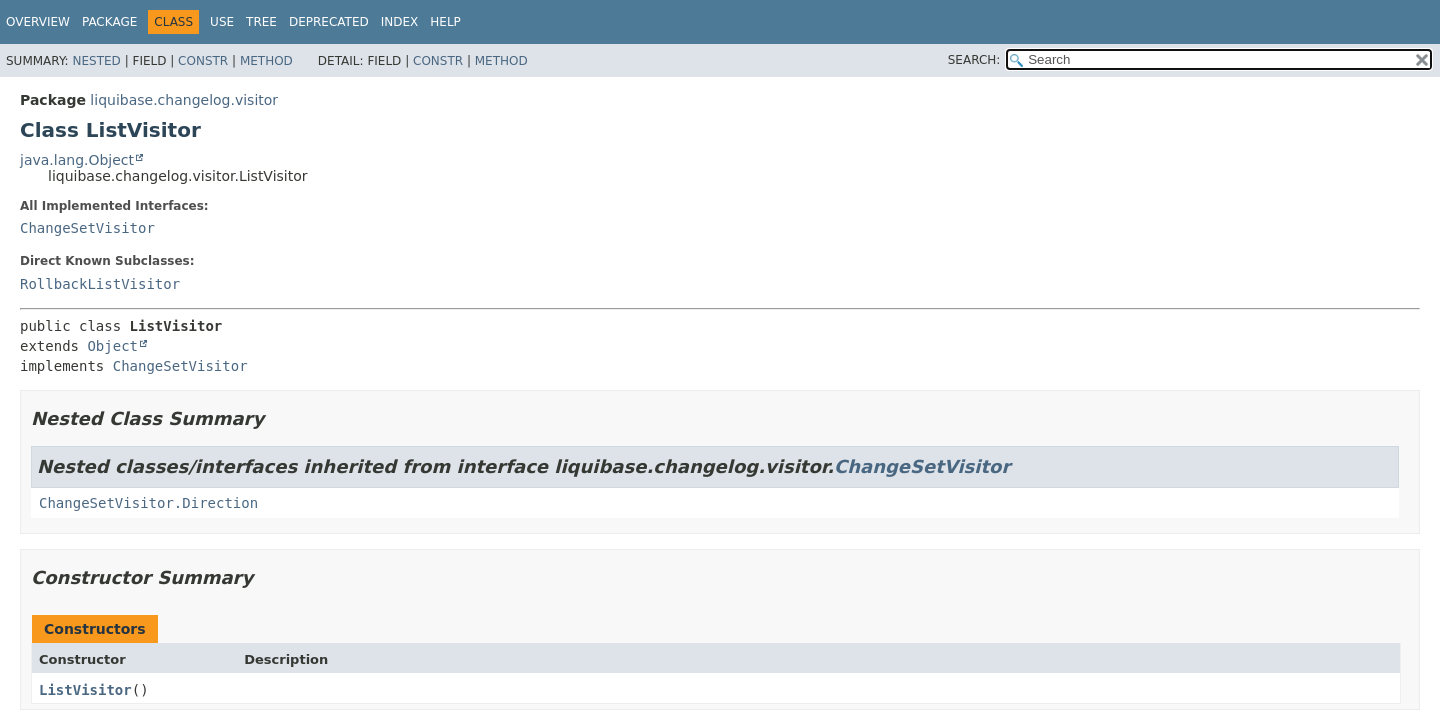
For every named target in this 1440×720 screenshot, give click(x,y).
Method (266, 61)
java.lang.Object (77, 160)
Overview (38, 22)
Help (445, 22)
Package (109, 22)
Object (112, 346)
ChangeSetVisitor (87, 228)
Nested (96, 61)
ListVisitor (85, 690)
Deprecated (329, 22)
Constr (203, 61)
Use (222, 22)
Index (400, 22)
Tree (261, 22)
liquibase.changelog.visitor (184, 100)
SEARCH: (974, 60)
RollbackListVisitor (100, 284)
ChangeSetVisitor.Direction (148, 503)
